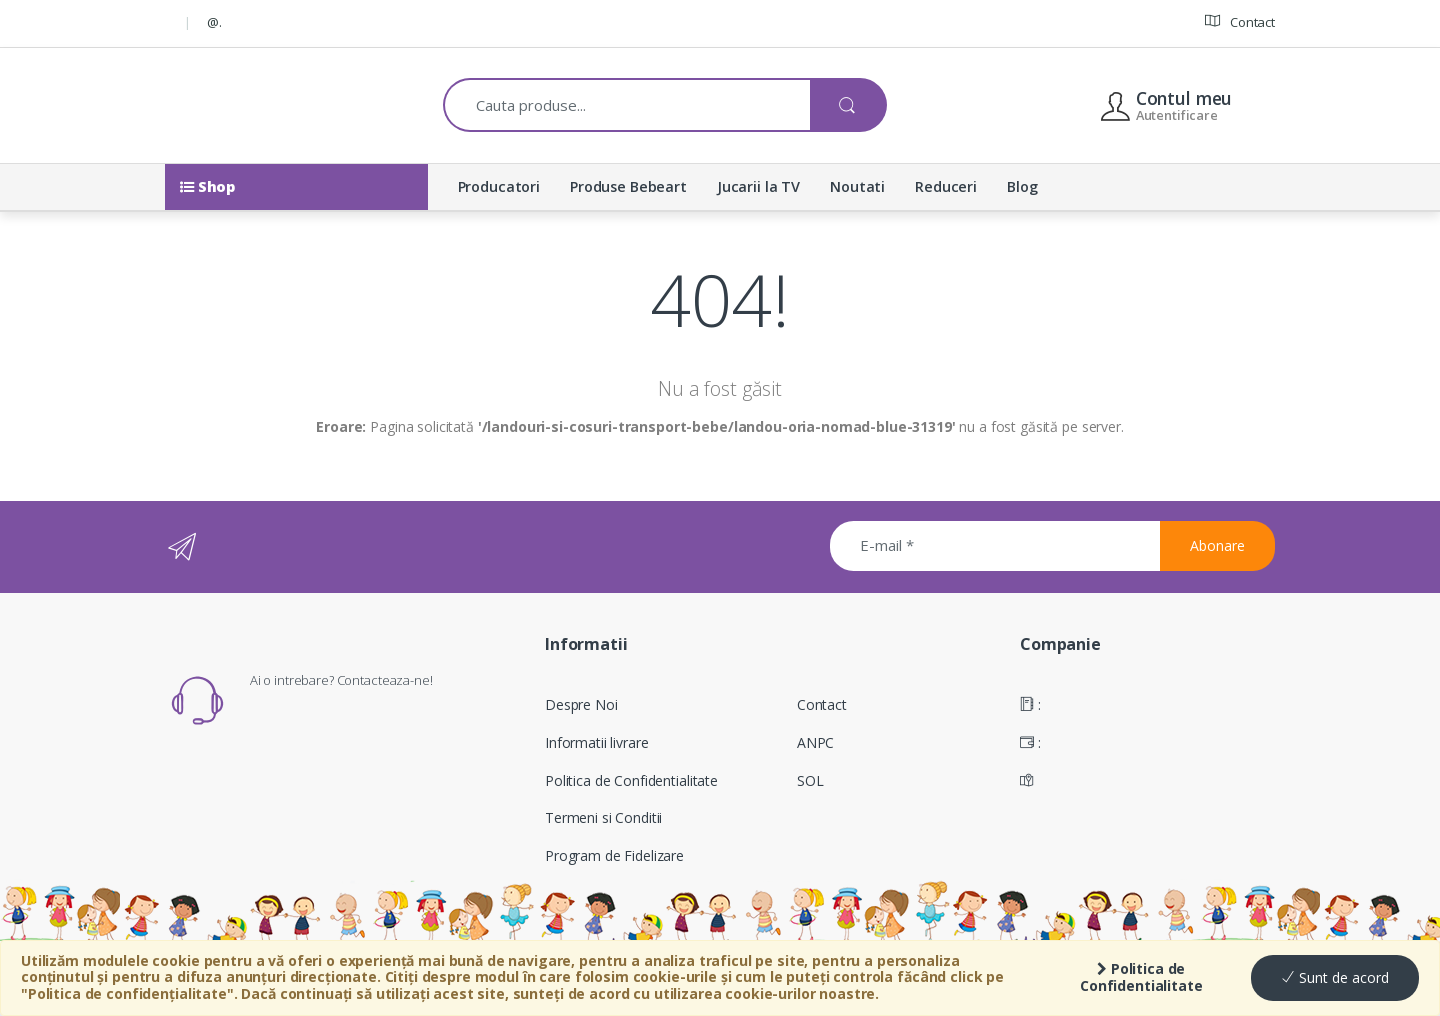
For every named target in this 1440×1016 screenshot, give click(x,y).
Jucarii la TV (758, 186)
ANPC (815, 742)
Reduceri (946, 186)
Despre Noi (581, 704)
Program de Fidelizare (614, 855)
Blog (1022, 186)
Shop (207, 186)
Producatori (499, 186)
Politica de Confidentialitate (1141, 977)
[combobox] (627, 105)
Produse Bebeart (628, 186)
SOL (810, 780)
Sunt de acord (1335, 977)
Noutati (857, 186)
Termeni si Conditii (603, 817)
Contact (1240, 21)
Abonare (1217, 545)
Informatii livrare (596, 742)
